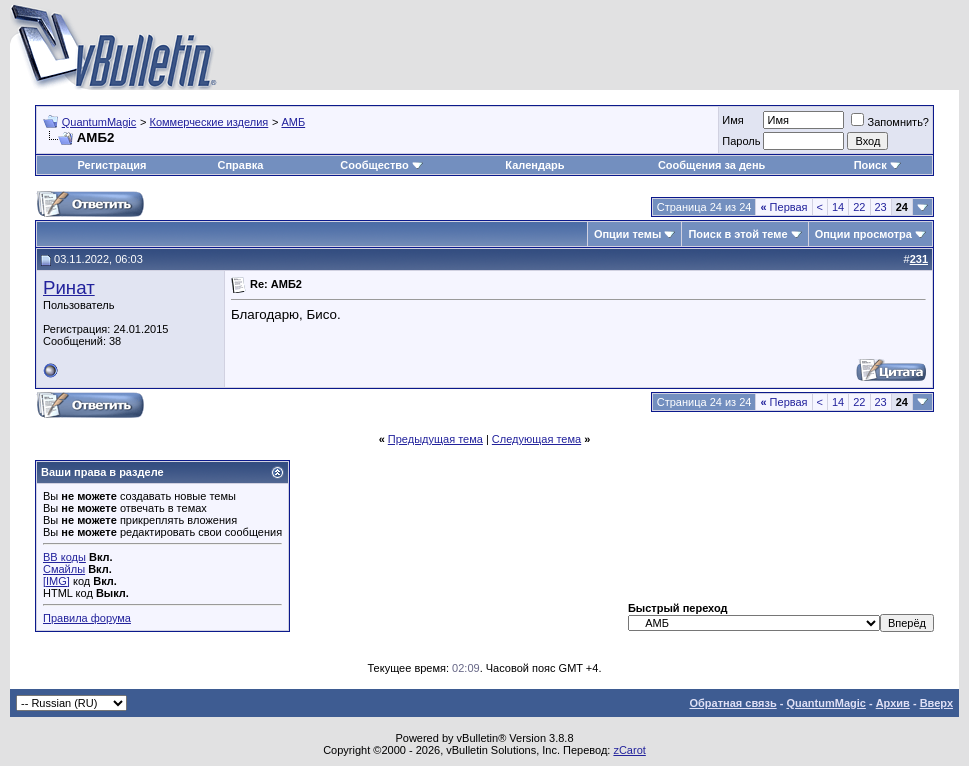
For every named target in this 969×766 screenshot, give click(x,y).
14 (838, 207)
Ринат (69, 287)
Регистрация (112, 165)
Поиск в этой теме (737, 234)
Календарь (534, 165)
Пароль (741, 141)
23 (881, 207)
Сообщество (381, 165)
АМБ (293, 122)
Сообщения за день (711, 165)
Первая (783, 207)
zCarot (629, 750)
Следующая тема (536, 439)
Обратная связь (732, 703)
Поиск (877, 165)
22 (859, 207)
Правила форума (87, 618)
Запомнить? (890, 122)
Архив (893, 703)
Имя (732, 120)
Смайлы (64, 569)
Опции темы (627, 234)
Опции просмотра (863, 234)
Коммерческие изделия (208, 122)
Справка (241, 165)
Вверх (936, 703)
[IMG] (56, 581)
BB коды (64, 557)
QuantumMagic (99, 122)
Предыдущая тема (435, 439)
